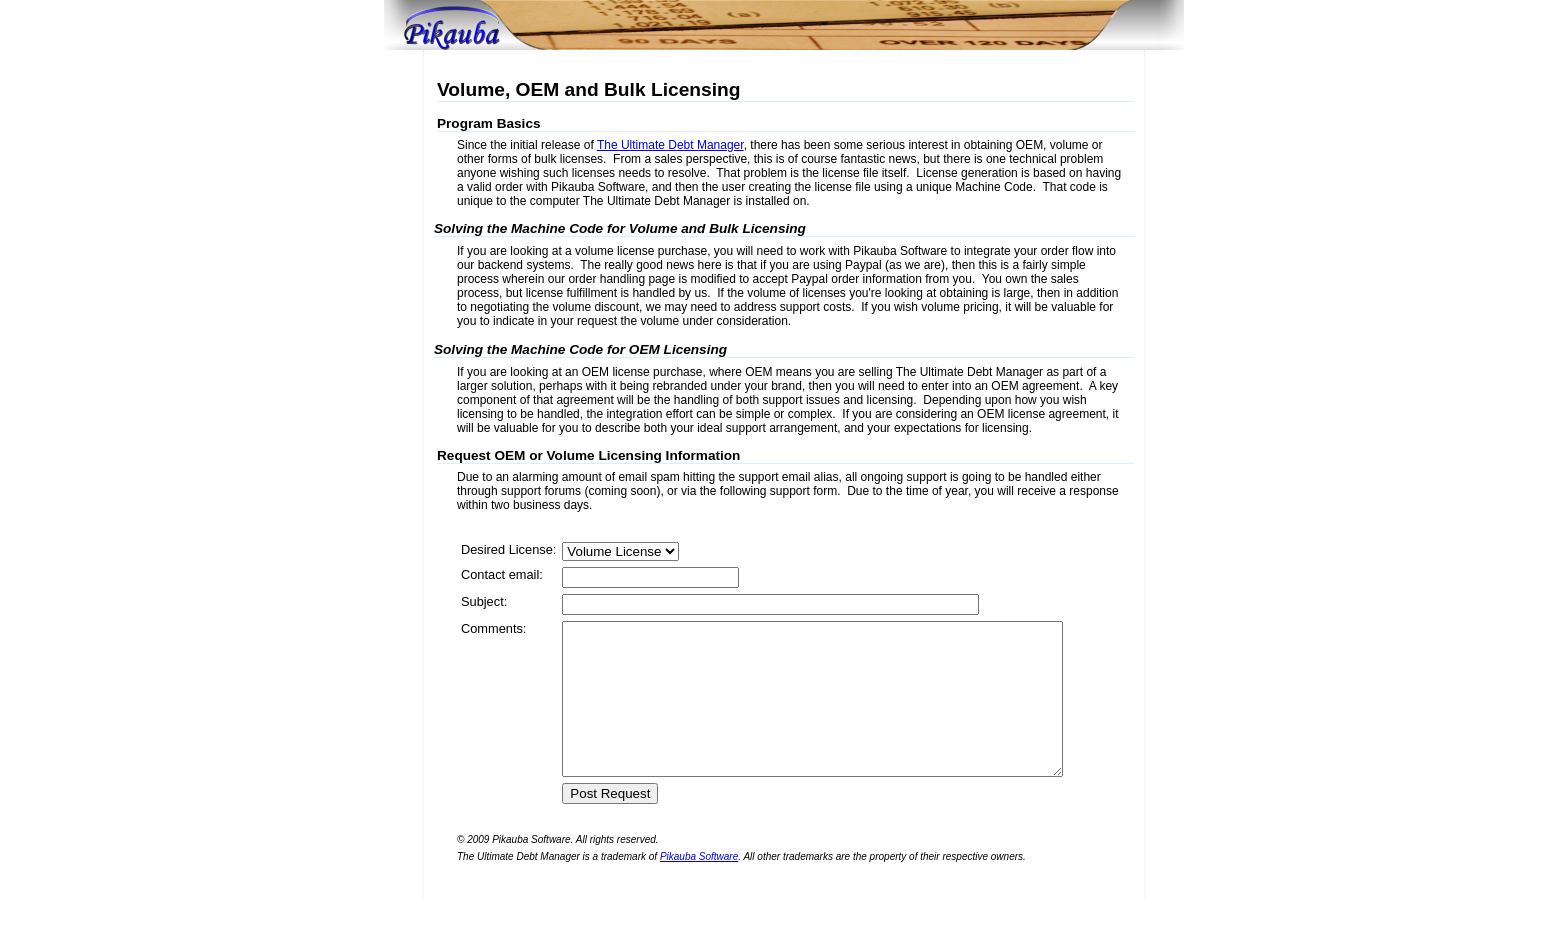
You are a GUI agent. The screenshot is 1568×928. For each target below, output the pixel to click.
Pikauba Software (699, 886)
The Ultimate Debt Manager (670, 145)
